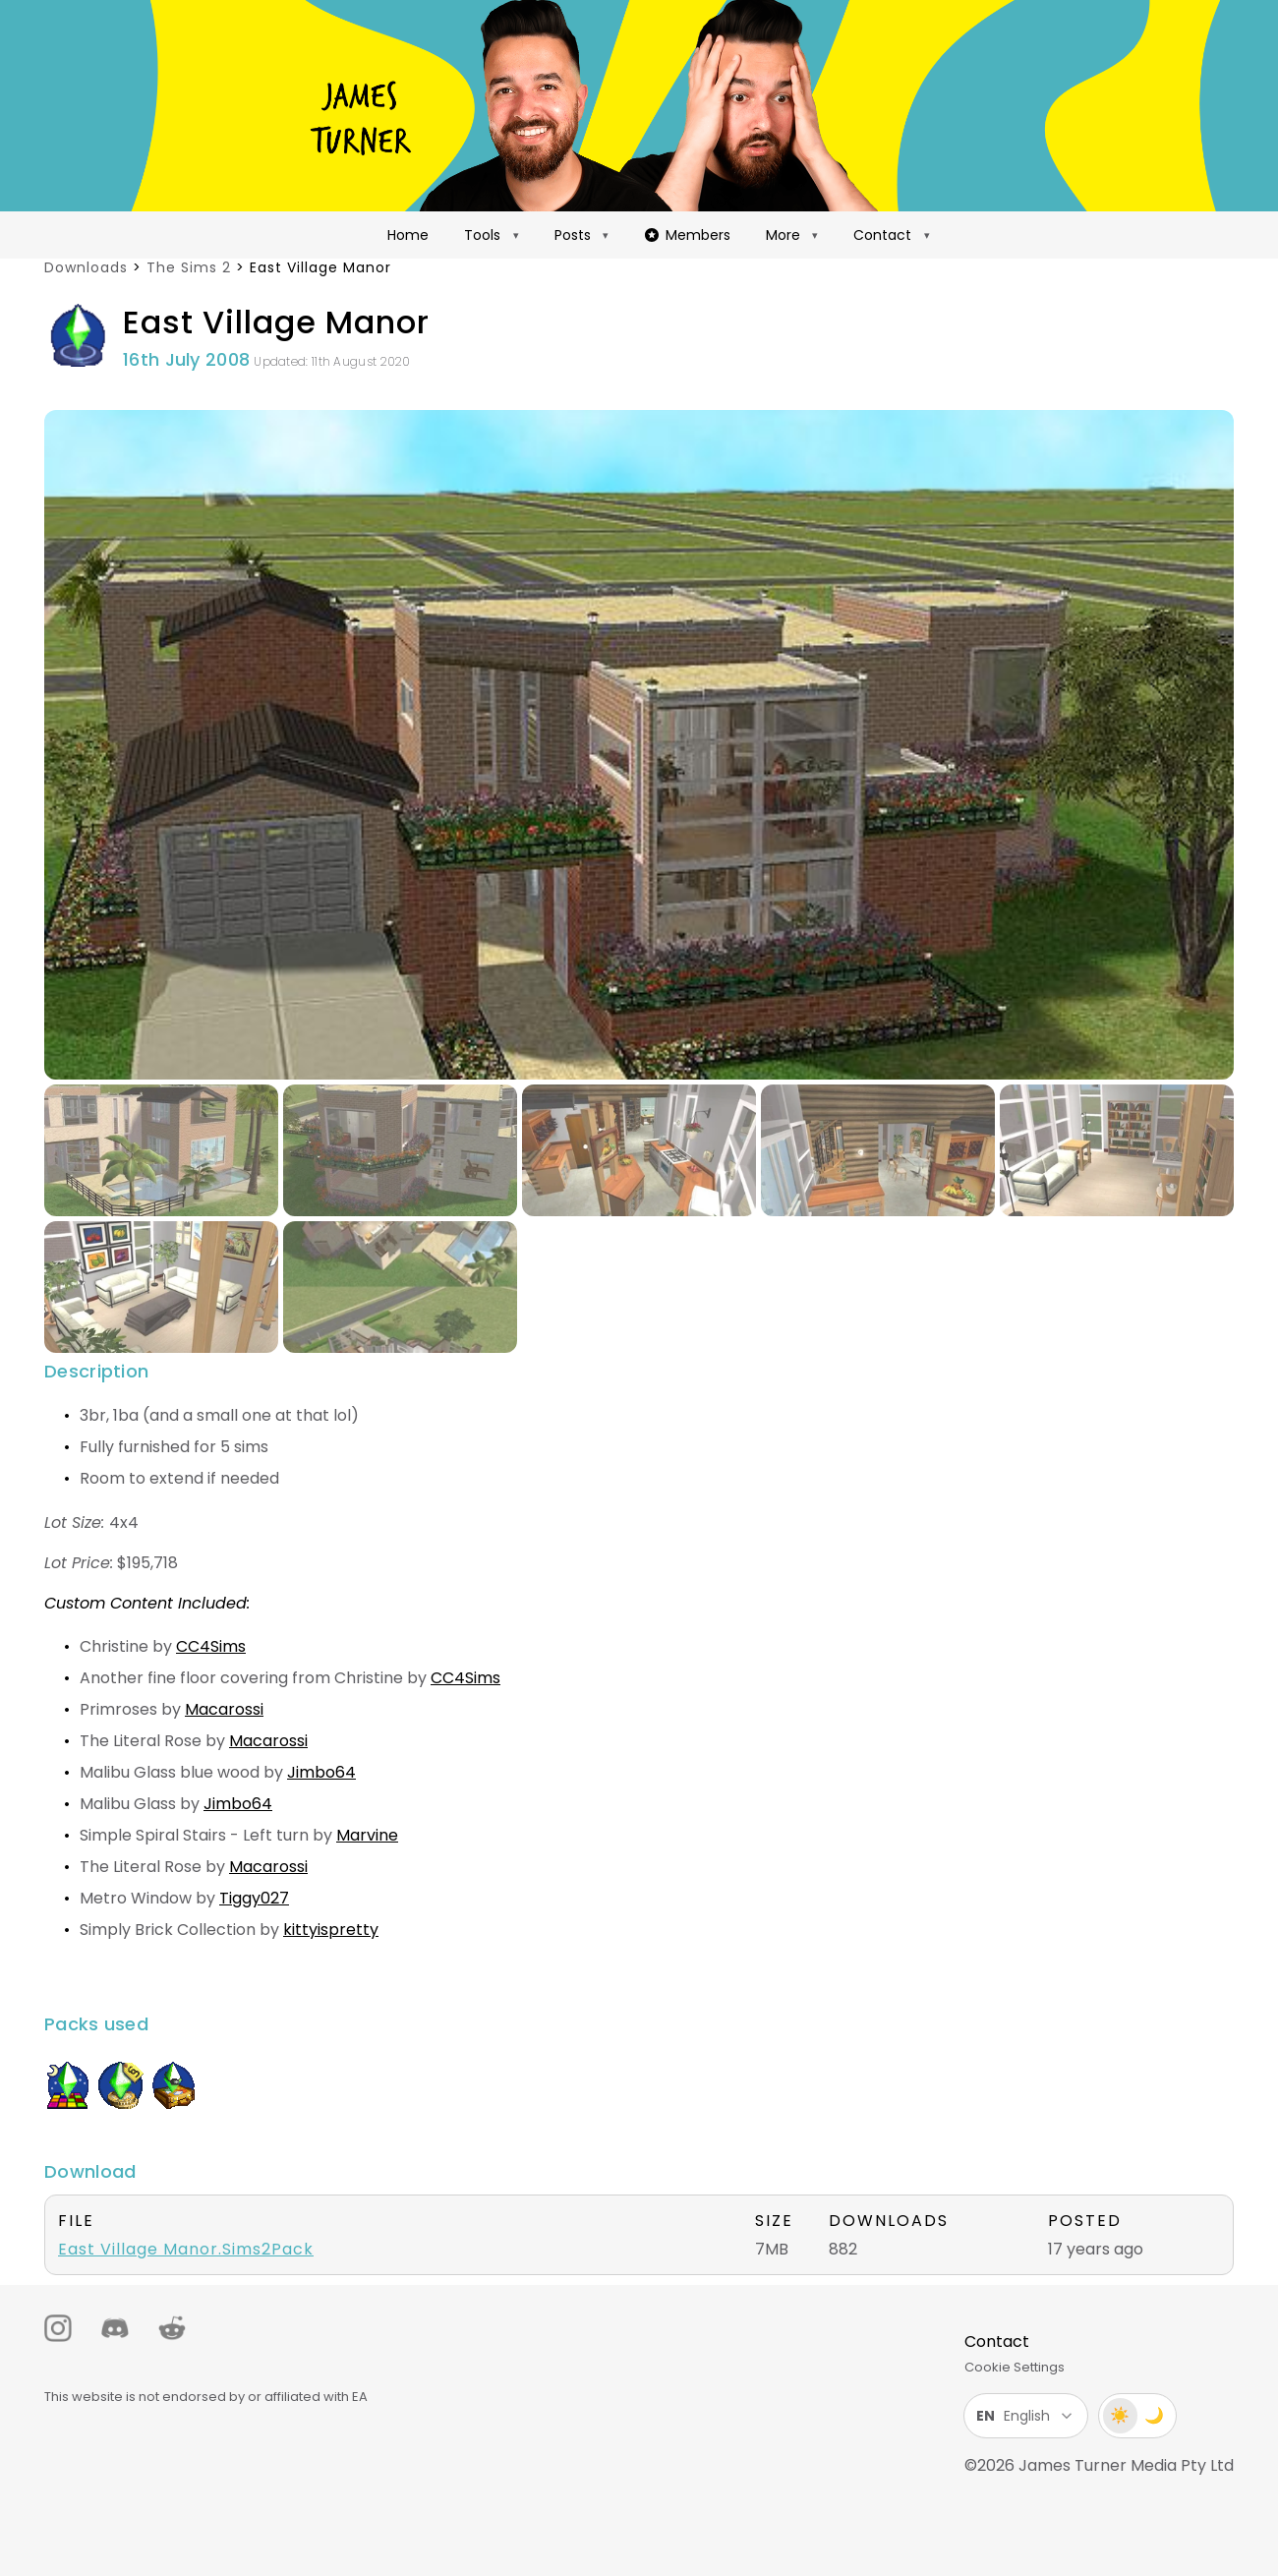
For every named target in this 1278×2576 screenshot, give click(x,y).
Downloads (86, 267)
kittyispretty (330, 1929)
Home (408, 235)
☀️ (1120, 2415)
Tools (482, 235)
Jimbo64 (321, 1772)
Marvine (367, 1835)
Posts (572, 235)
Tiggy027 (254, 1898)
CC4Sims (211, 1646)
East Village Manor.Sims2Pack (186, 2249)
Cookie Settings (1014, 2367)
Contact (882, 235)
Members (687, 235)
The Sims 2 (188, 267)
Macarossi (224, 1709)
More (783, 235)
